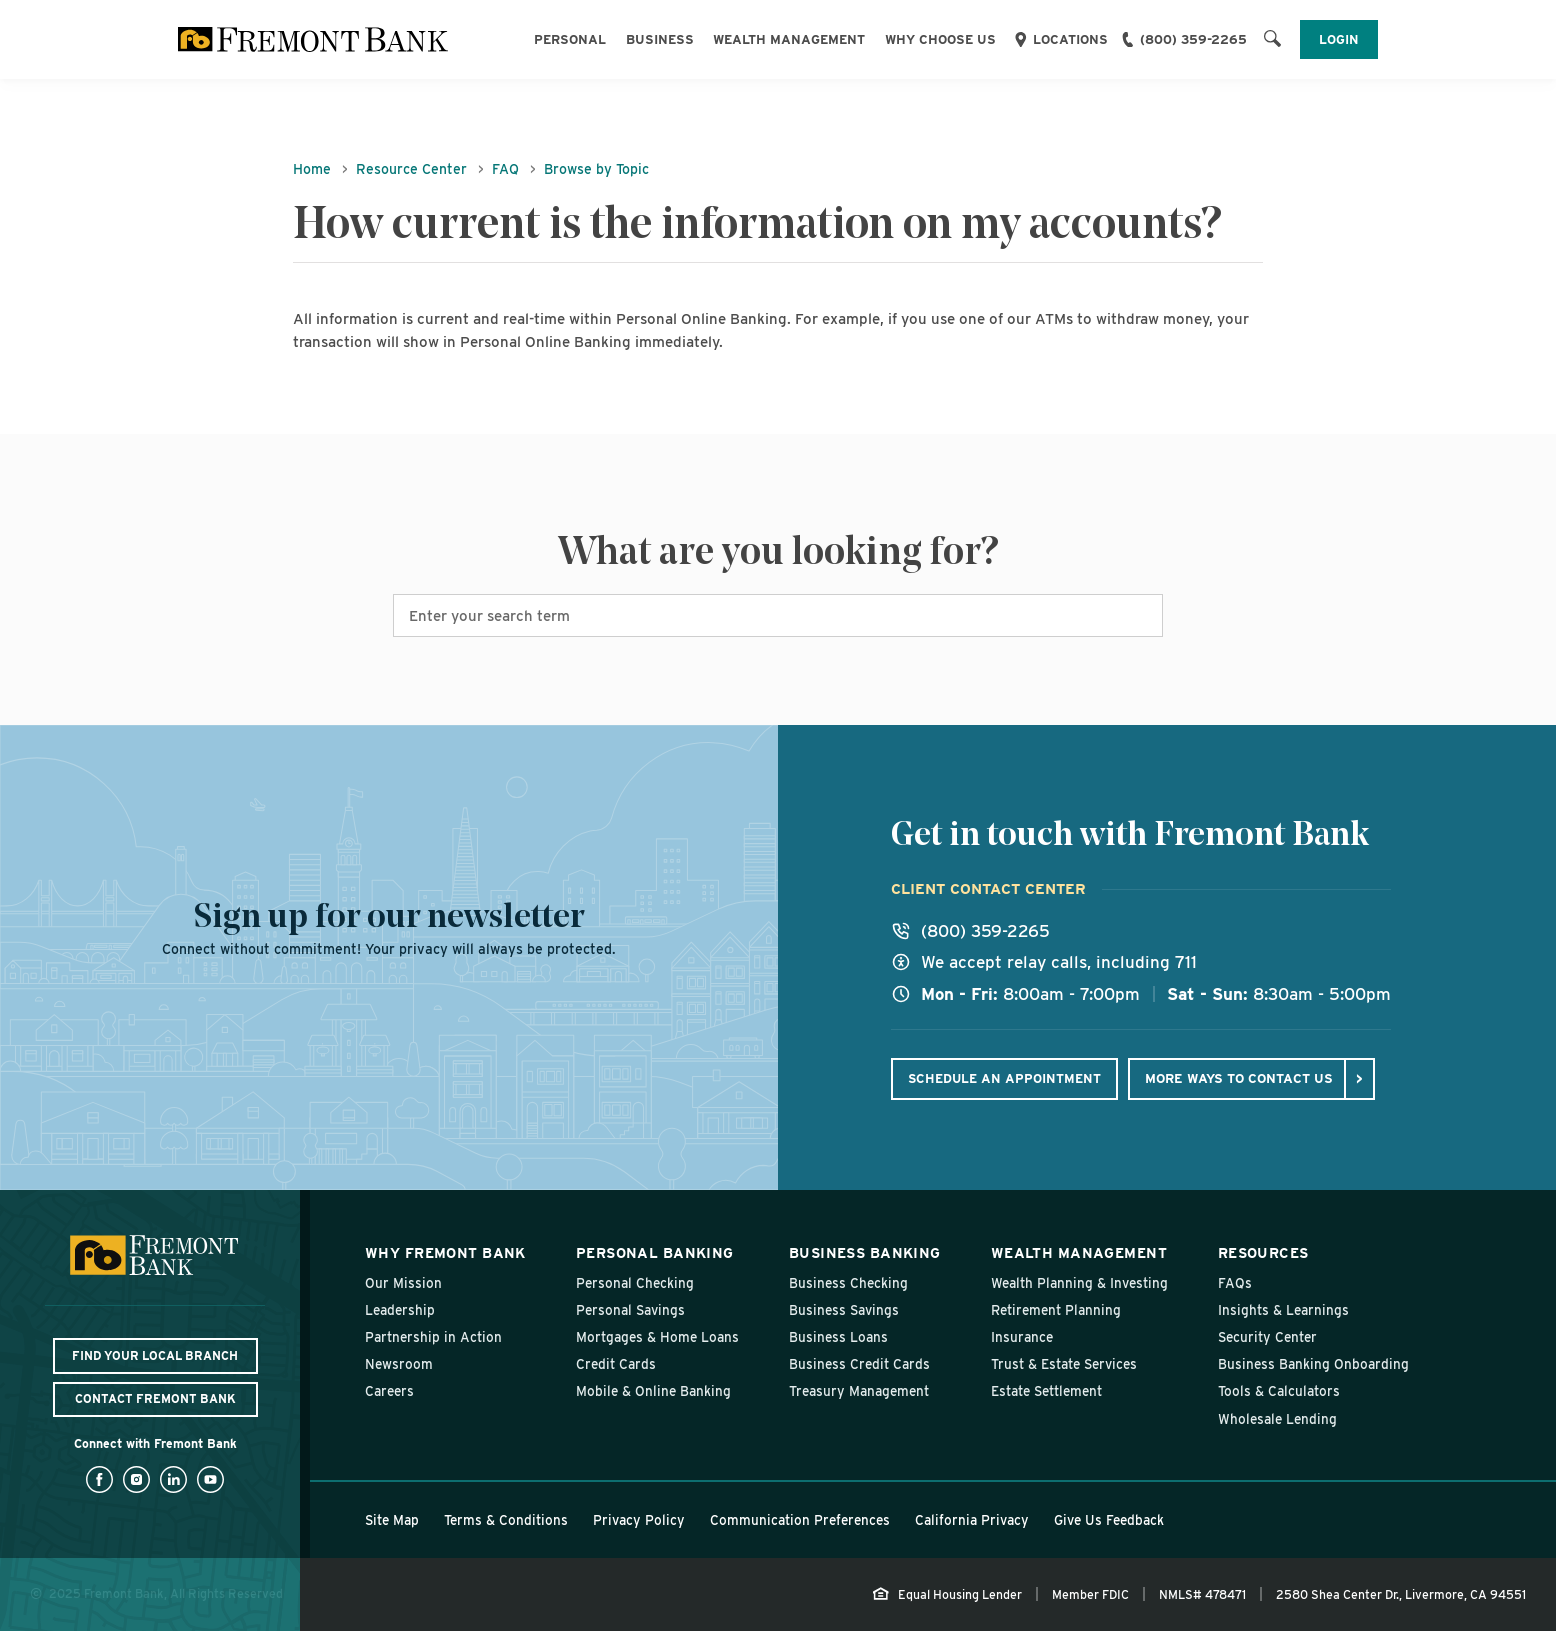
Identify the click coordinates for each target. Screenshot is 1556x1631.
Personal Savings (630, 1310)
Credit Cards (616, 1364)
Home (312, 169)
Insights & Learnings (1283, 1310)
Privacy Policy (639, 1520)
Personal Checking (635, 1283)
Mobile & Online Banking (653, 1391)
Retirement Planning (1056, 1310)
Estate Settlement (1046, 1391)
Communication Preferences (800, 1520)
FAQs (1235, 1283)
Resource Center (411, 169)
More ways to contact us (1239, 1078)
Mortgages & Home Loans (657, 1337)
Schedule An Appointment (1004, 1078)
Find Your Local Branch (155, 1355)
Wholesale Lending (1277, 1419)
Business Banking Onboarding (1313, 1364)
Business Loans (838, 1337)
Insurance (1022, 1337)
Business (660, 39)
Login (1339, 39)
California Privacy (972, 1520)
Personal (570, 39)
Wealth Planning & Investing (1079, 1283)
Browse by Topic (596, 169)
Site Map (392, 1520)
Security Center (1267, 1337)
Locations (1070, 39)
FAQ (505, 169)
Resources (1263, 1252)
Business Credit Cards (859, 1364)
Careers (389, 1391)
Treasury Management (859, 1391)
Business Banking (865, 1252)
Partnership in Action (433, 1337)
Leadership (400, 1310)
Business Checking (848, 1283)
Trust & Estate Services (1064, 1364)
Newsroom (399, 1364)
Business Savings (844, 1310)
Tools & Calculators (1279, 1391)
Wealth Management (789, 39)
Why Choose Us (940, 39)
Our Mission (403, 1283)
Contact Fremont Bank (155, 1398)
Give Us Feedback (1109, 1520)
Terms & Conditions (506, 1520)
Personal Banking (655, 1252)
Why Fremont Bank (445, 1252)
